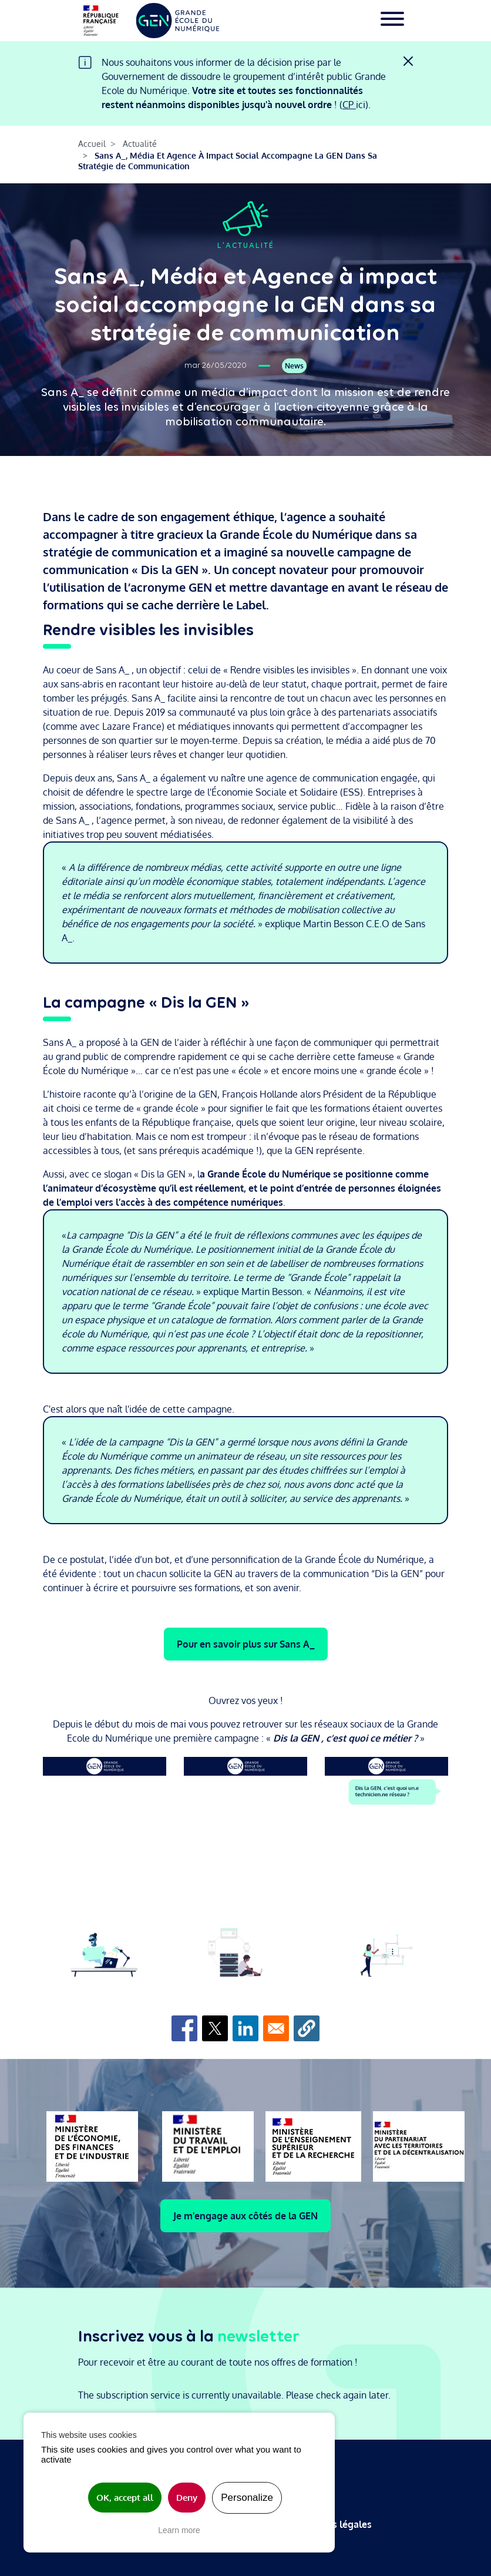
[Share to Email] (276, 2028)
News (294, 365)
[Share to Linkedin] (245, 2028)
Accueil (92, 144)
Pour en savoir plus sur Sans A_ (246, 1644)
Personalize (247, 2497)
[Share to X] (215, 2028)
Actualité (140, 144)
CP (349, 104)
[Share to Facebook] (184, 2028)
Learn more (179, 2530)
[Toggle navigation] (392, 20)
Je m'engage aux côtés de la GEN (245, 2216)
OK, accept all (124, 2497)
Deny (186, 2497)
